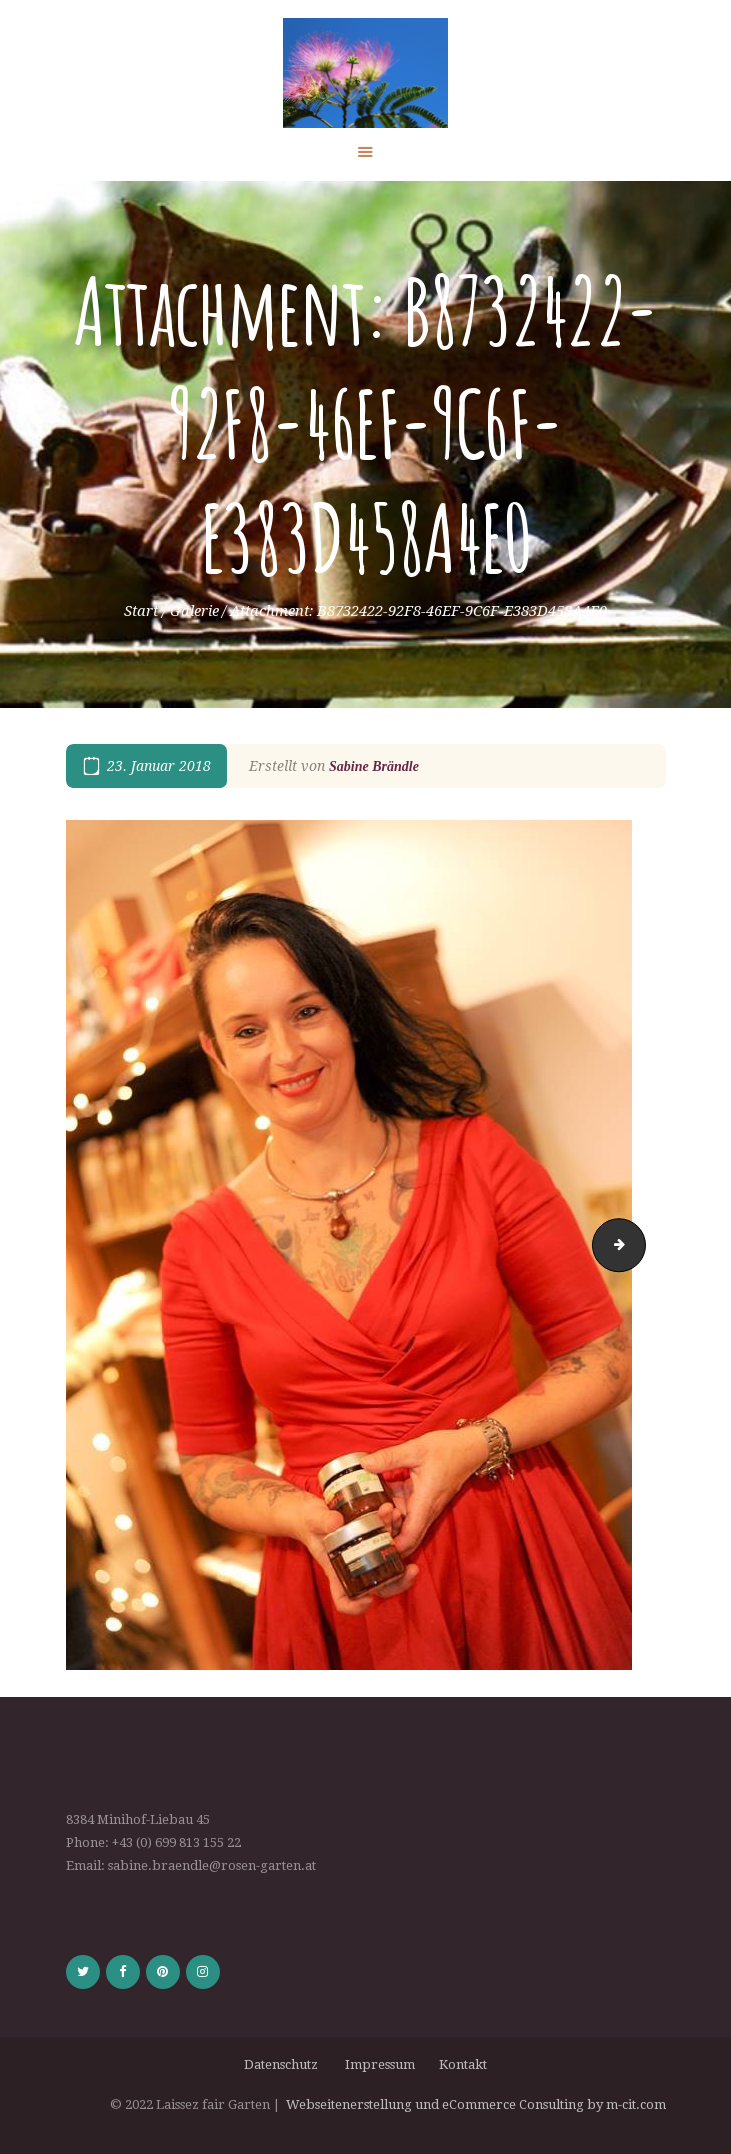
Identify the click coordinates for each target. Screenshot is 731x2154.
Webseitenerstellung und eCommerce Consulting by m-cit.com (476, 2104)
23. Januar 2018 (159, 766)
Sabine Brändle (374, 766)
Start (141, 611)
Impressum (381, 2064)
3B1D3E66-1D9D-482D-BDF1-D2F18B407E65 (639, 1244)
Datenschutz (284, 2064)
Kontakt (463, 2064)
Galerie (194, 611)
